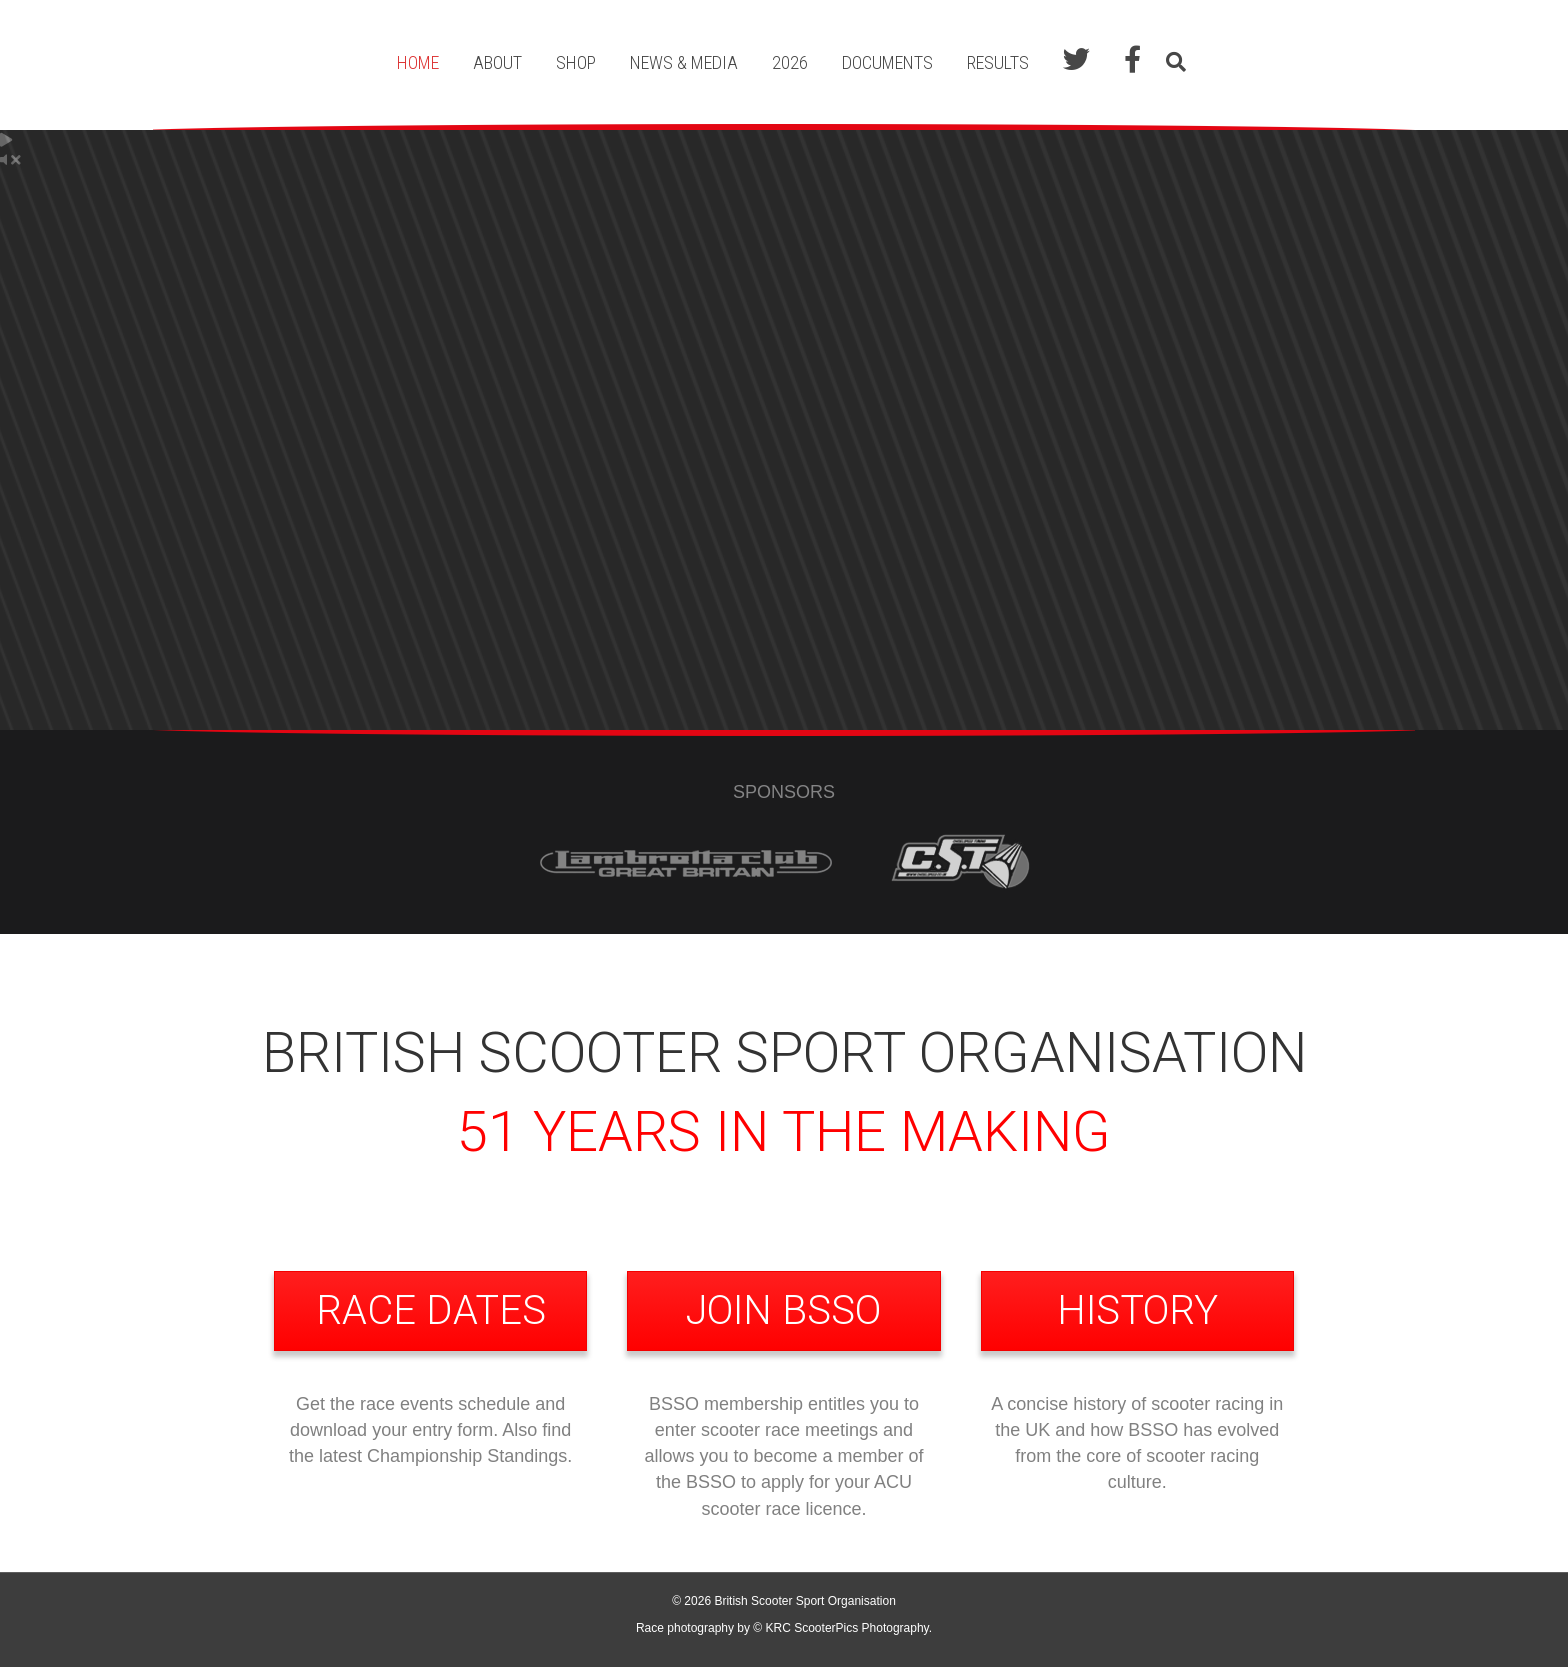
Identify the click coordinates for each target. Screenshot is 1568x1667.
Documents (887, 62)
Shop (576, 62)
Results (998, 62)
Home (418, 62)
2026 (790, 62)
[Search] (1171, 62)
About (497, 62)
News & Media (684, 62)
